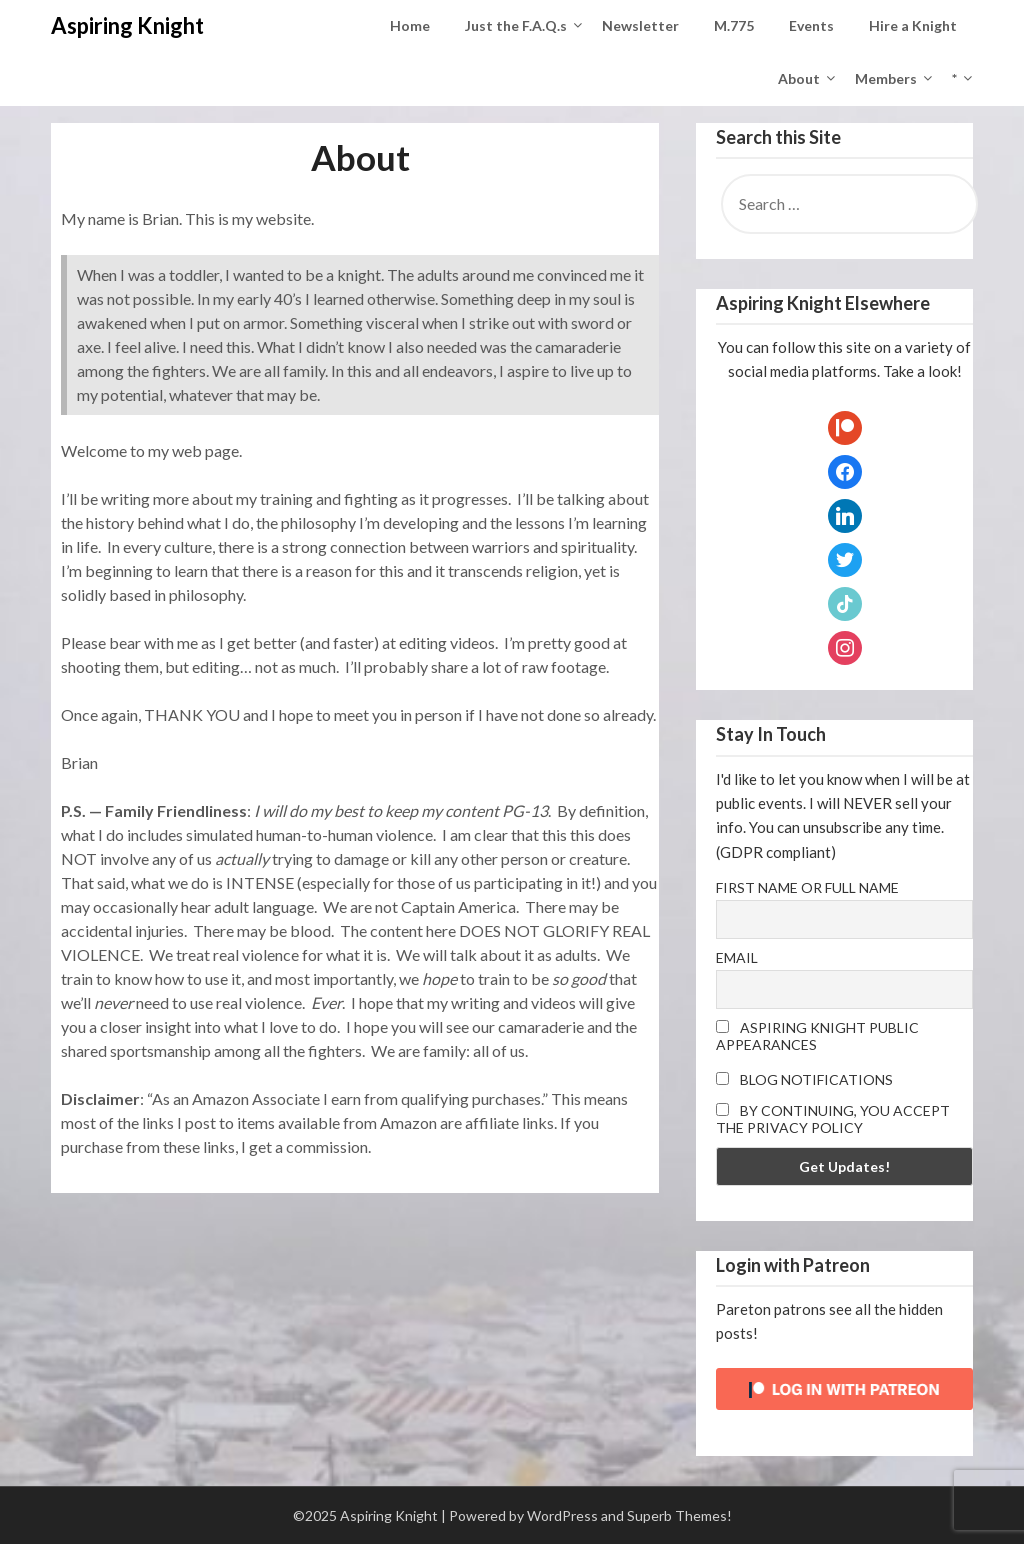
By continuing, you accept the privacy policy (833, 1119)
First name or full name (807, 887)
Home (410, 25)
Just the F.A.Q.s (516, 25)
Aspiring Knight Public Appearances (817, 1036)
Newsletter (640, 25)
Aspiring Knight (127, 25)
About (799, 78)
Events (811, 25)
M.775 (734, 25)
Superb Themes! (679, 1515)
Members (886, 78)
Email (737, 957)
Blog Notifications (804, 1079)
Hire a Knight (913, 25)
